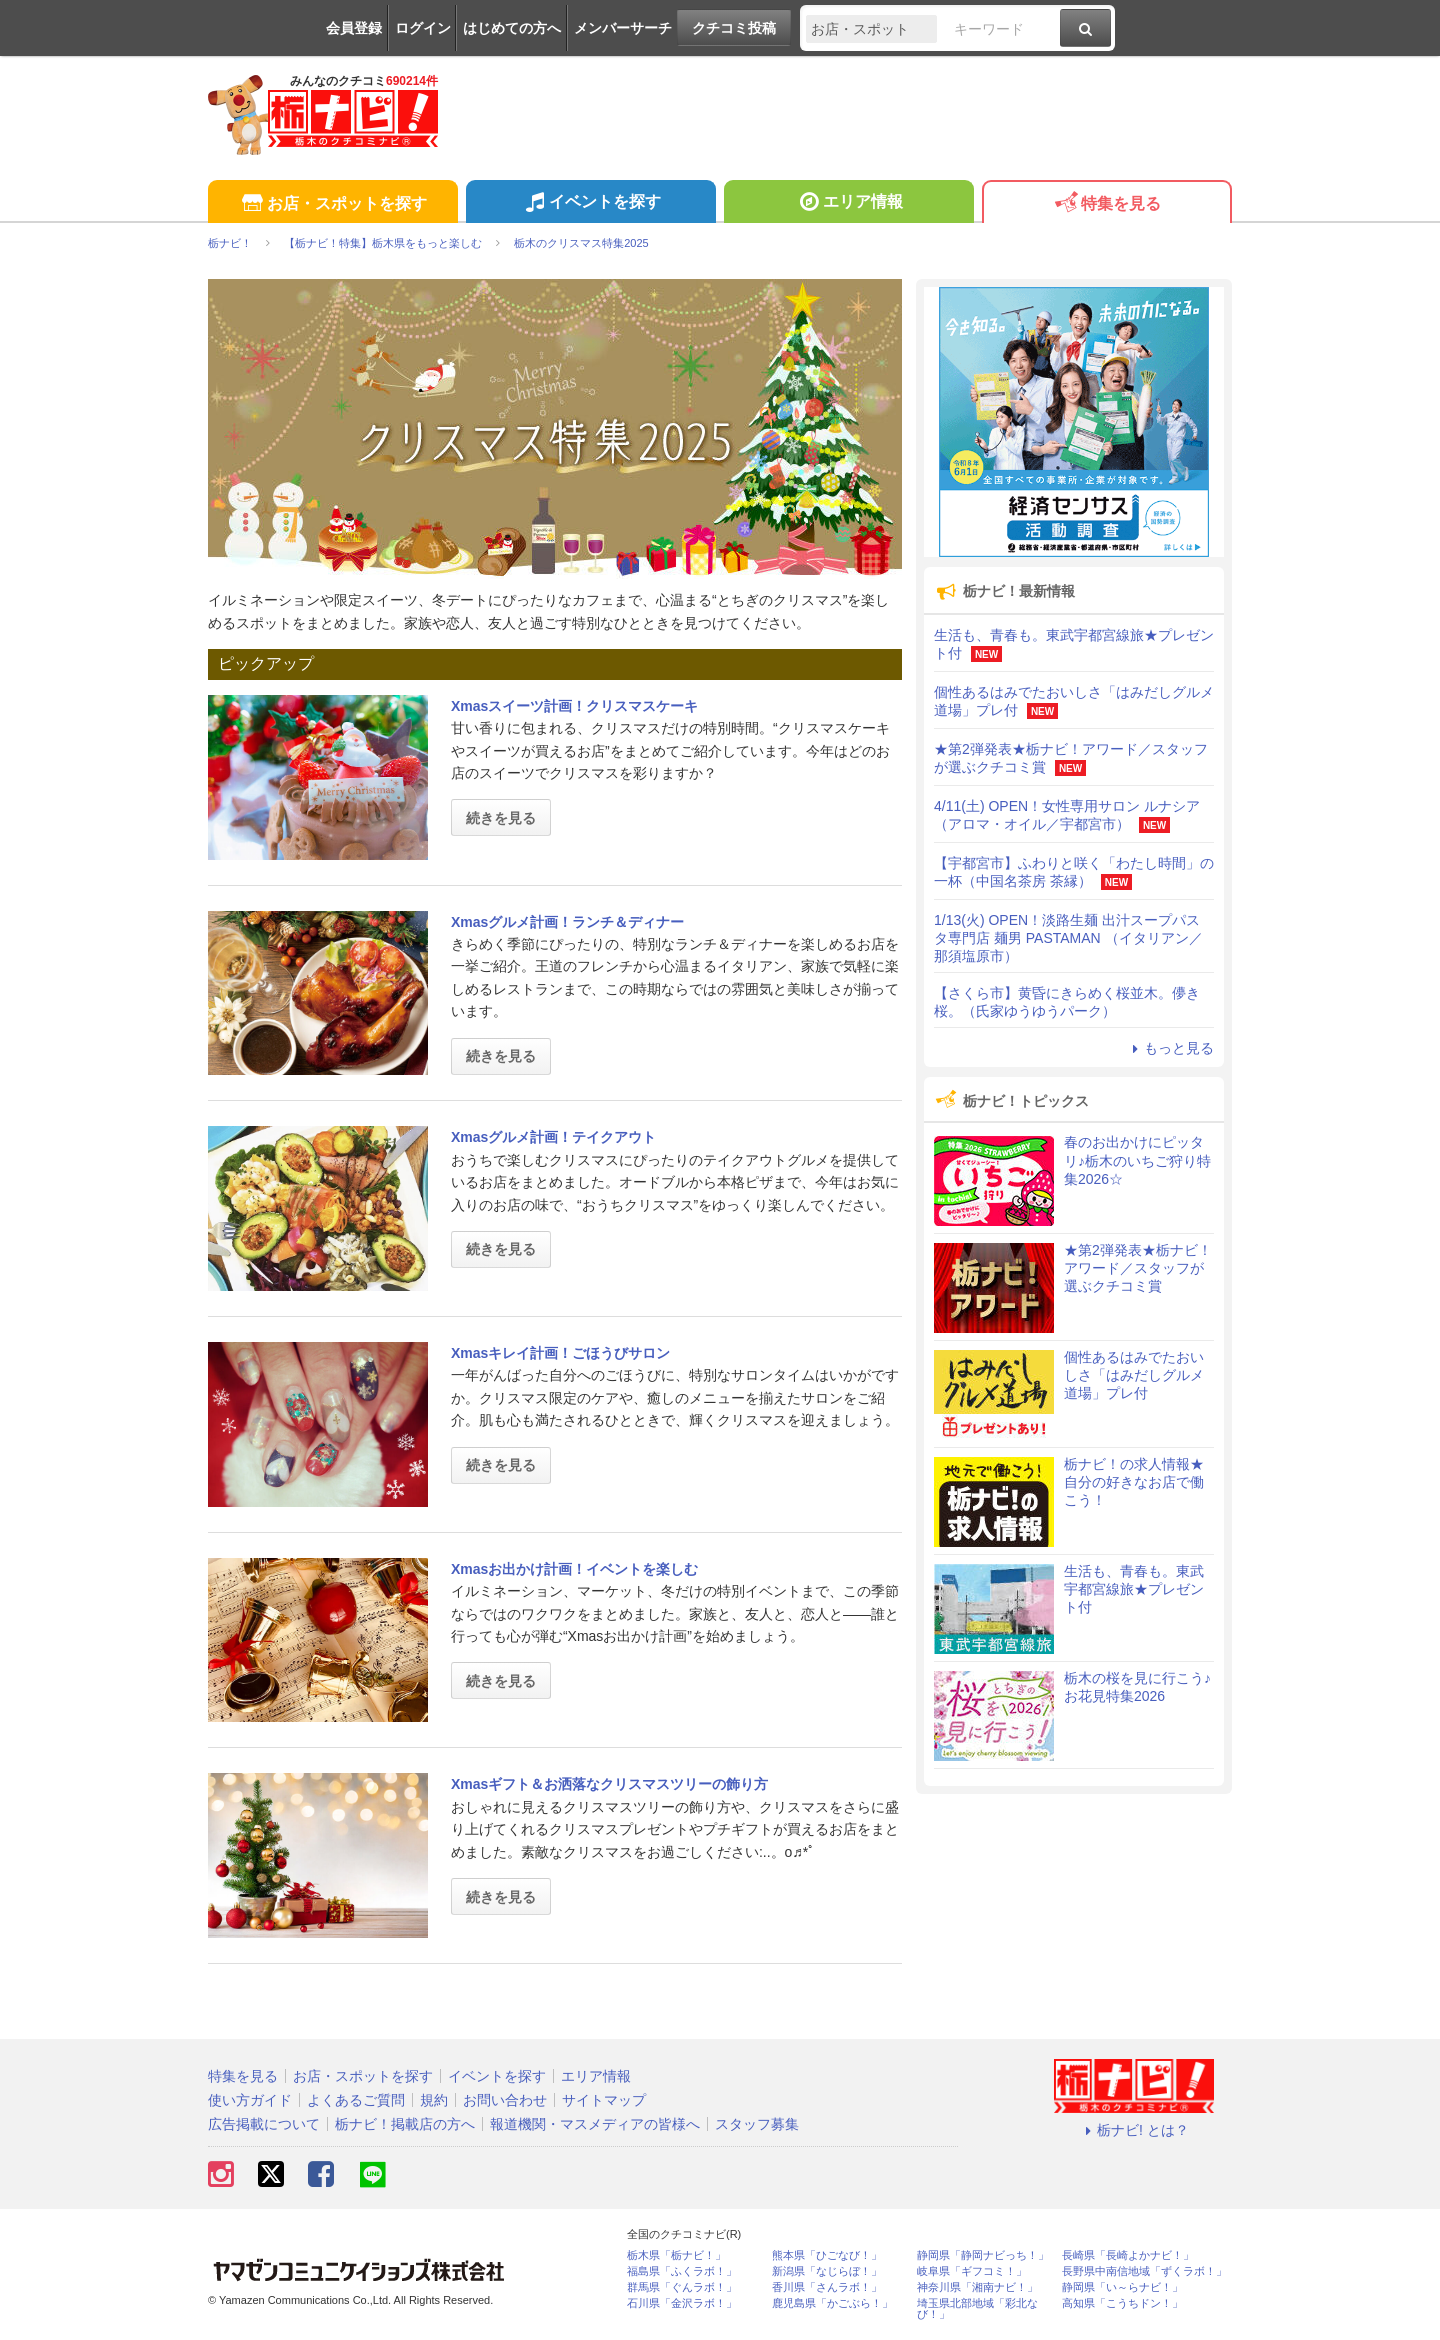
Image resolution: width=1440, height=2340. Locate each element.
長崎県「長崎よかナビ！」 (1128, 2255)
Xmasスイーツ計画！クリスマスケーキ (574, 706)
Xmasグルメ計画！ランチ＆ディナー (567, 922)
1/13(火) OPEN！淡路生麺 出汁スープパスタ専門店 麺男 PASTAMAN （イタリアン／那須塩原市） (1068, 938)
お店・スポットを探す (332, 204)
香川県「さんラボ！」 (827, 2287)
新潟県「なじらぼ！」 (827, 2271)
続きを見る (501, 818)
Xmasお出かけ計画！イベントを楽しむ (574, 1569)
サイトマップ (604, 2100)
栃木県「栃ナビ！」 (676, 2255)
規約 (434, 2100)
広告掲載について (264, 2124)
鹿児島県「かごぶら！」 (832, 2303)
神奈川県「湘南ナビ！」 (977, 2287)
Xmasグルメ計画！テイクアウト (553, 1137)
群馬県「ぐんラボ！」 (682, 2287)
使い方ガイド (250, 2100)
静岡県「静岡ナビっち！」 (983, 2255)
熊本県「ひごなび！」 (827, 2255)
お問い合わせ (505, 2100)
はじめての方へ (512, 28)
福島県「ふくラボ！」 (682, 2271)
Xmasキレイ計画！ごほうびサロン (560, 1353)
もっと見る (1170, 1048)
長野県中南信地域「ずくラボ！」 (1144, 2271)
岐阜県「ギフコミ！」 (972, 2271)
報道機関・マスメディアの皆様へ (595, 2124)
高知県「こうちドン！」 (1122, 2303)
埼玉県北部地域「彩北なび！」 (977, 2309)
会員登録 (354, 28)
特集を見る (1106, 204)
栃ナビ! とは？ (1134, 2130)
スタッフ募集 (757, 2124)
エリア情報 (848, 204)
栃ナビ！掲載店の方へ (405, 2124)
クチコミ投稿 (734, 28)
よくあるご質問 (356, 2100)
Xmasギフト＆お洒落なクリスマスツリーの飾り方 (609, 1784)
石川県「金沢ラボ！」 (682, 2303)
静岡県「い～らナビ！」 (1122, 2287)
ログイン (423, 28)
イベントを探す (590, 204)
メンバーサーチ (623, 28)
